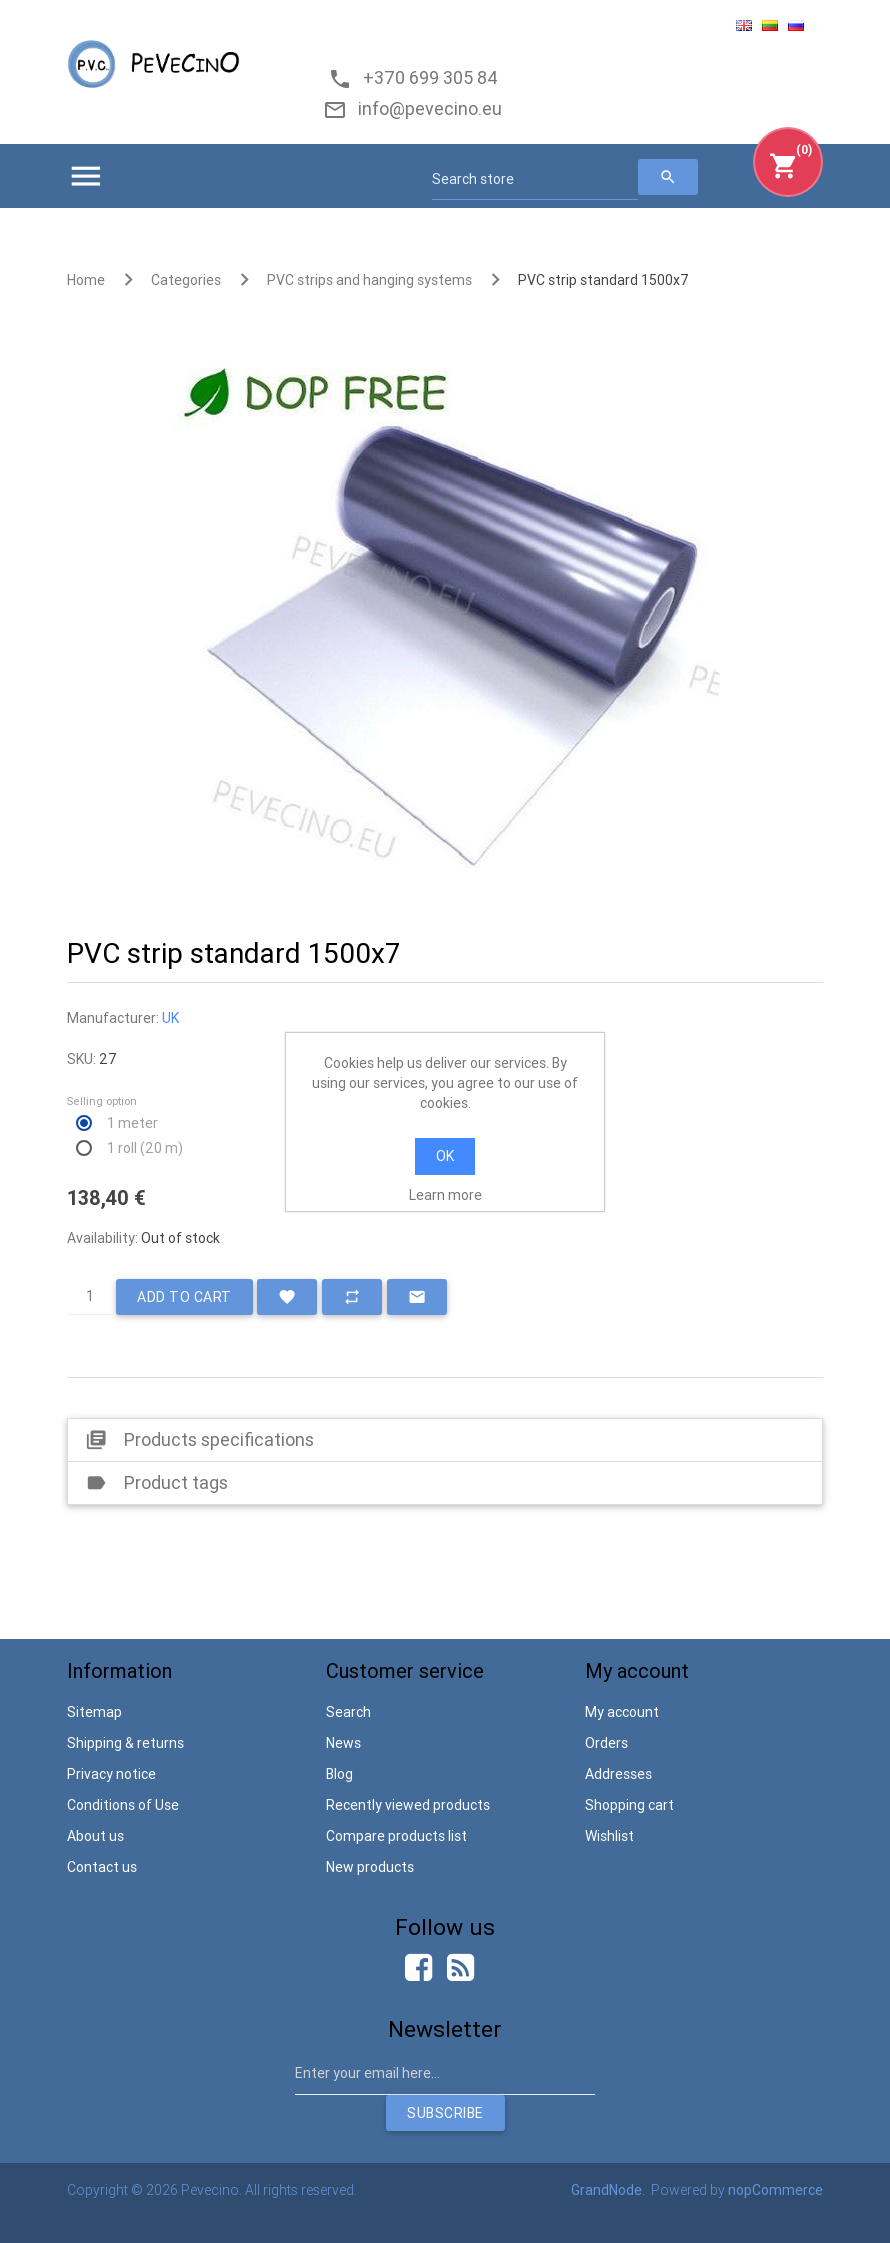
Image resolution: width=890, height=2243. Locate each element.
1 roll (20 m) (145, 1148)
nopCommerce (775, 2190)
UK (170, 1018)
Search (348, 1712)
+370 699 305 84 (426, 77)
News (343, 1743)
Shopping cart (629, 1805)
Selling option (102, 1101)
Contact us (102, 1867)
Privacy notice (111, 1774)
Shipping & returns (125, 1743)
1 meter (132, 1123)
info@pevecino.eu (426, 108)
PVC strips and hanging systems (369, 280)
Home (86, 280)
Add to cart (184, 1297)
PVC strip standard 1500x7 (603, 280)
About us (95, 1836)
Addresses (618, 1774)
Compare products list (396, 1836)
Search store (473, 179)
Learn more (445, 1195)
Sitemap (94, 1712)
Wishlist (609, 1836)
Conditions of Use (123, 1805)
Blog (339, 1774)
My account (622, 1712)
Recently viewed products (408, 1805)
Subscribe (445, 2113)
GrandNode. (609, 2190)
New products (370, 1867)
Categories (186, 280)
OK (445, 1156)
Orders (606, 1743)
